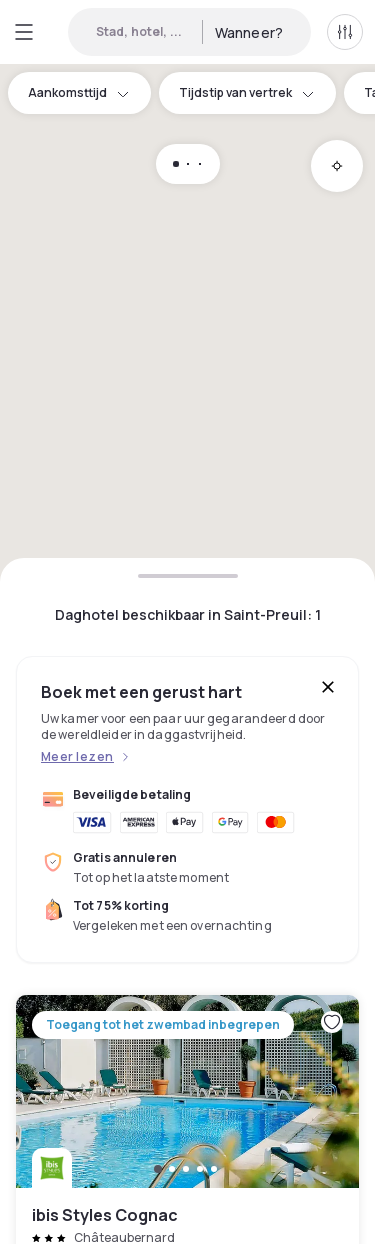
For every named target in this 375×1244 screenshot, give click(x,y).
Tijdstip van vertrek (247, 92)
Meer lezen (77, 757)
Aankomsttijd (79, 92)
